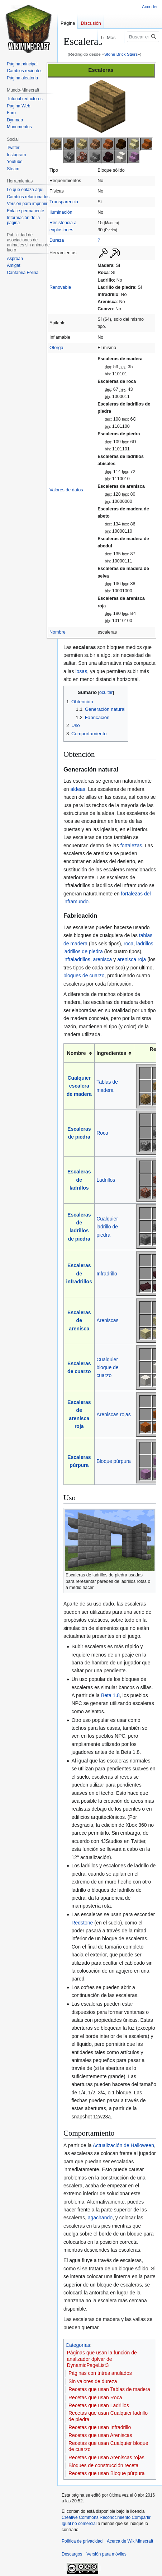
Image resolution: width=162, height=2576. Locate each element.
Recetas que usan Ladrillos (98, 2405)
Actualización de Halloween (123, 2145)
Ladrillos (105, 1180)
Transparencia (63, 201)
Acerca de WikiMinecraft (130, 2541)
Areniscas (107, 1320)
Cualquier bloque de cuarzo (107, 1368)
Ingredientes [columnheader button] (111, 1053)
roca (128, 943)
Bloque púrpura (113, 1461)
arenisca (102, 959)
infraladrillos (76, 959)
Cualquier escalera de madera (79, 1086)
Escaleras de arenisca (79, 1320)
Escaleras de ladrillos (79, 1180)
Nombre (57, 632)
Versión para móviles (106, 2554)
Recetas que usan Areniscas (100, 2435)
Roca (102, 1133)
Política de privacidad (82, 2541)
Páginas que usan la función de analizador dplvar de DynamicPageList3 (102, 2359)
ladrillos (144, 943)
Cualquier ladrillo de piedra (107, 1227)
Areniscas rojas (113, 1414)
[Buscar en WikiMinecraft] (143, 37)
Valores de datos (66, 489)
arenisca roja (131, 959)
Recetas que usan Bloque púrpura (106, 2473)
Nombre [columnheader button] (76, 1053)
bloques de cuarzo (83, 975)
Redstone (82, 1923)
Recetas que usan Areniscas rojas (106, 2457)
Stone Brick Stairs (121, 54)
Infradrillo (106, 1274)
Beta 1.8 (110, 1695)
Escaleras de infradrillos (79, 1273)
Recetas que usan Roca (95, 2397)
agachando (100, 2217)
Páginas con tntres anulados (100, 2373)
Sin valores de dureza (92, 2381)
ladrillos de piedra (83, 951)
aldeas (77, 789)
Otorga (56, 347)
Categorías (78, 2345)
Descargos (72, 2554)
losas (81, 671)
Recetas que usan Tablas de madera (109, 2389)
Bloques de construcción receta (103, 2465)
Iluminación (60, 212)
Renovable (60, 287)
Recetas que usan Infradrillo (99, 2427)
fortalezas (131, 845)
